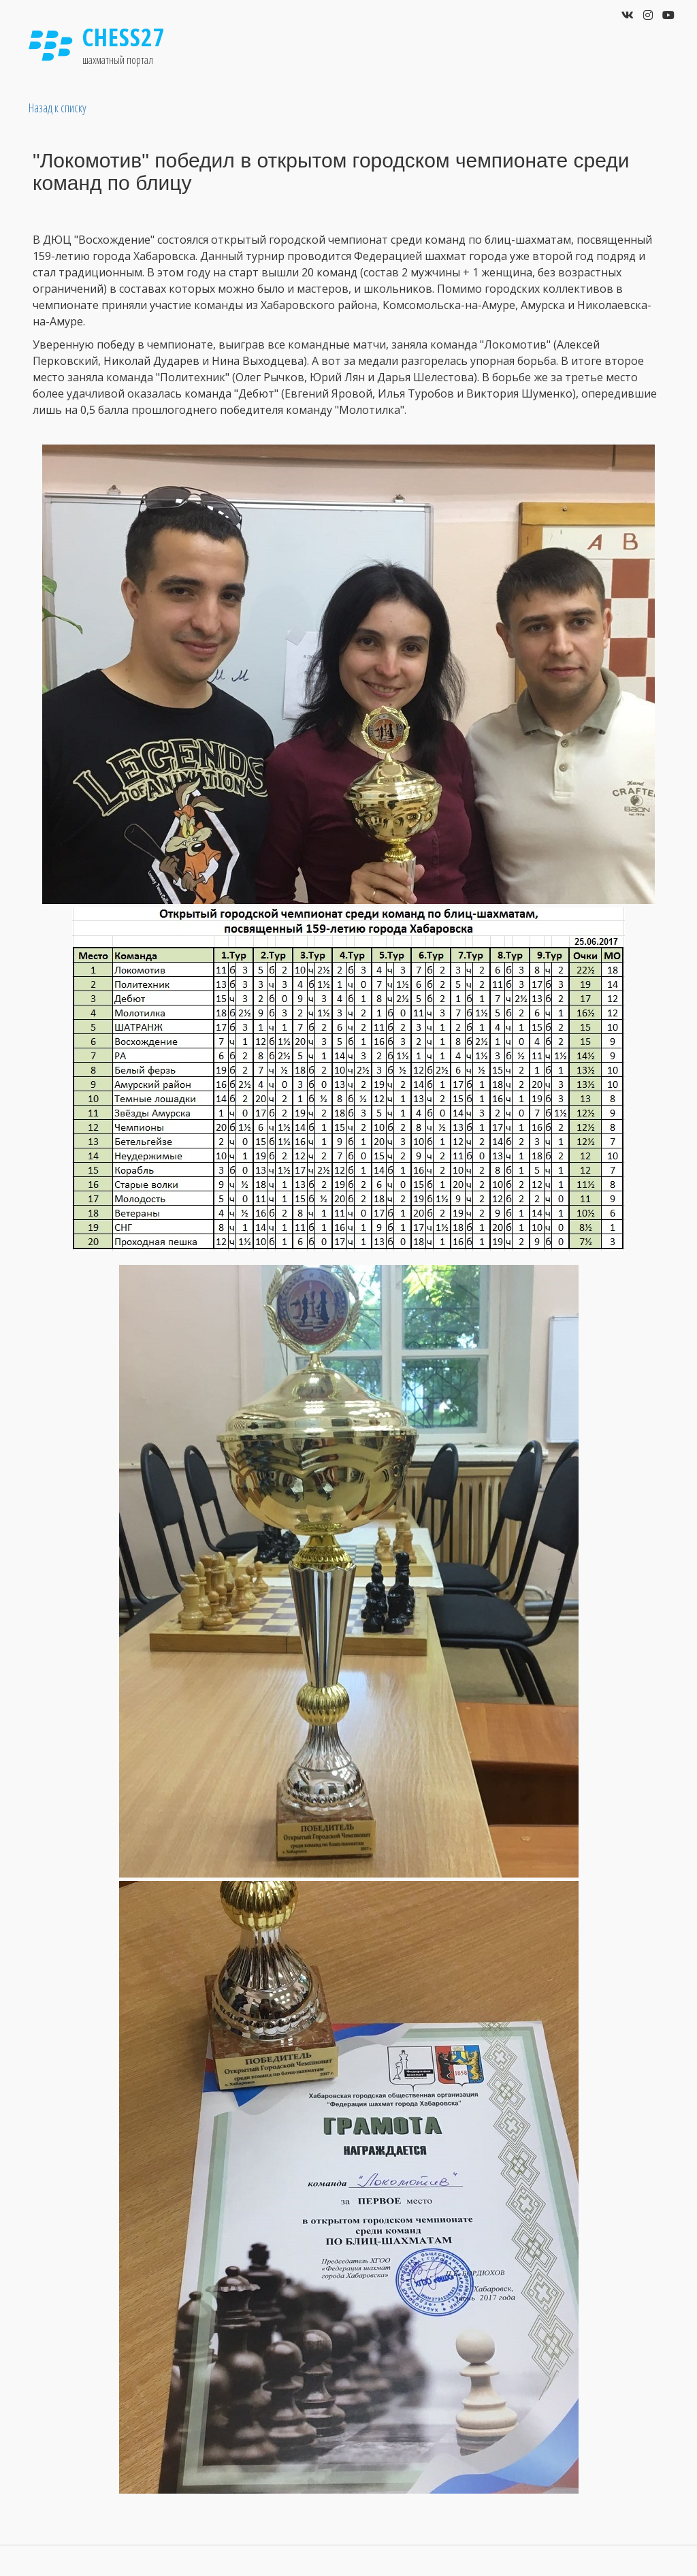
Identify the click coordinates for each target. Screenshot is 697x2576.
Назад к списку (57, 107)
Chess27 (123, 37)
